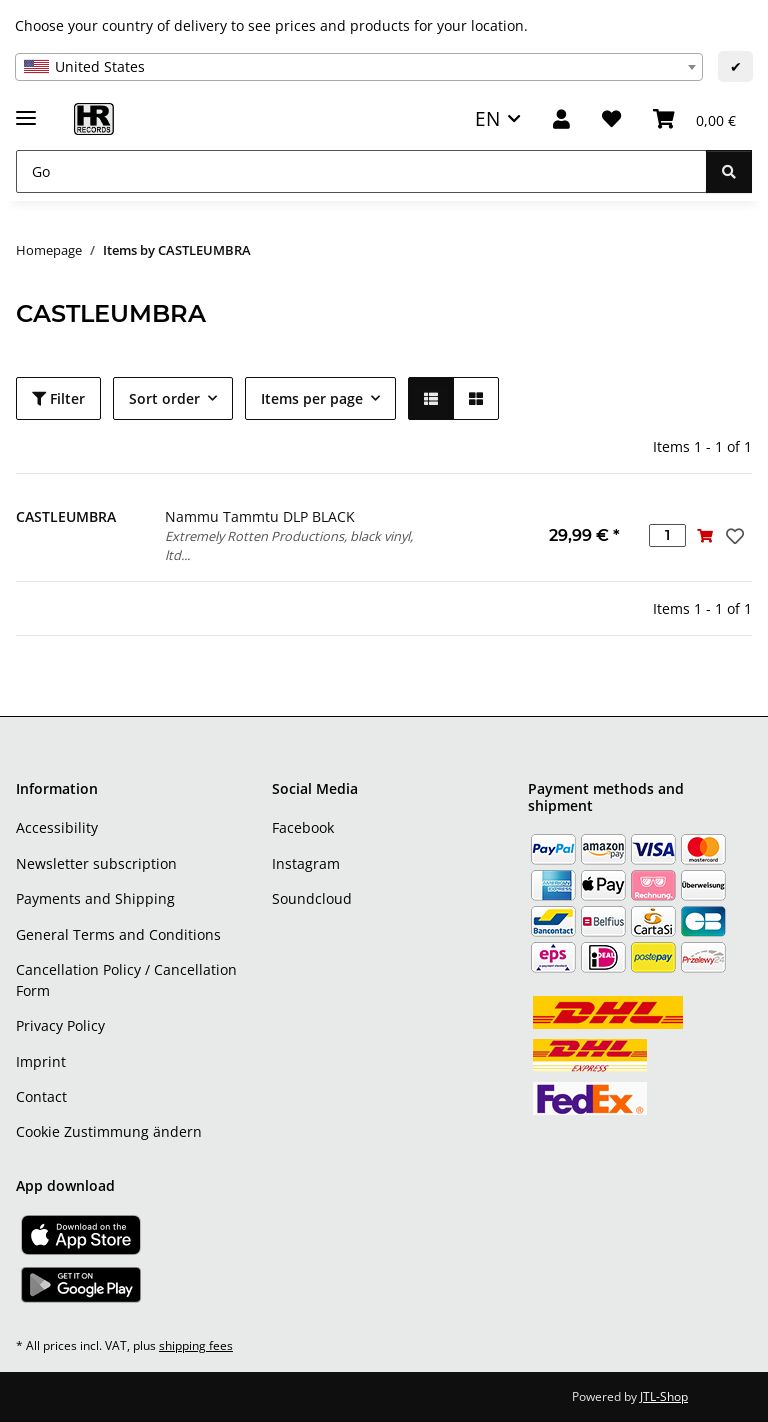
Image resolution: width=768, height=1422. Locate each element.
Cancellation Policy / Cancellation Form (126, 980)
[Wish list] (611, 119)
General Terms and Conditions (118, 934)
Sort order (164, 398)
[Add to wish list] (733, 536)
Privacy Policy (60, 1025)
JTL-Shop (664, 1396)
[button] (561, 119)
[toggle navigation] (26, 109)
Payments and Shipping (95, 898)
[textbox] (359, 67)
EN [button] (487, 118)
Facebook (303, 827)
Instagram (306, 863)
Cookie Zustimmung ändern (109, 1131)
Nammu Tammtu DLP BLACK (260, 516)
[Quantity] (667, 535)
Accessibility (57, 827)
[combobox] (359, 67)
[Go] (361, 171)
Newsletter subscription (96, 863)
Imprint (41, 1061)
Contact (41, 1096)
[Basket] (694, 119)
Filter (58, 398)
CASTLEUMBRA (66, 516)
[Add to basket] (704, 535)
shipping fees (196, 1345)
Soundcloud (312, 898)
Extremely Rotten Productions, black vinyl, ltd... (289, 545)
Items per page (312, 398)
